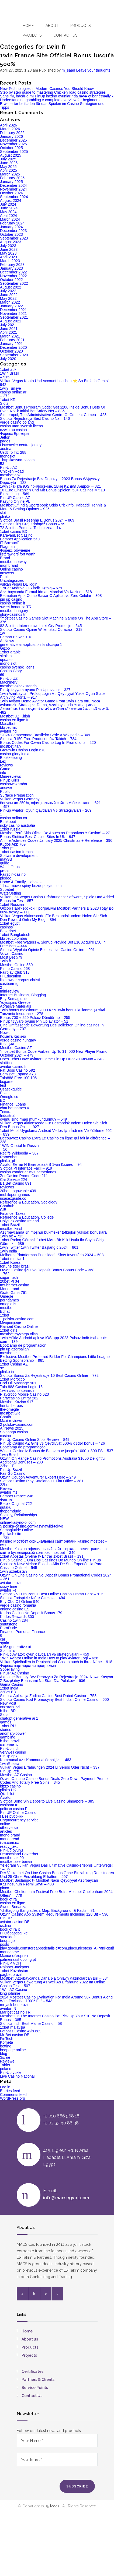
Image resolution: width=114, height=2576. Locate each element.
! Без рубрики (11, 1816)
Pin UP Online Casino (18, 1812)
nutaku (5, 1507)
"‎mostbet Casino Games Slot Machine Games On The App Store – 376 (55, 620)
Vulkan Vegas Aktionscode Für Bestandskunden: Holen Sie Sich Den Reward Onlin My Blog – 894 (53, 918)
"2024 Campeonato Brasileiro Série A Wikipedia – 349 (45, 735)
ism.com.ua (9, 1842)
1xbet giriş (8, 1330)
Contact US (65, 35)
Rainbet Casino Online (19, 1326)
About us (30, 2339)
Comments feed (13, 2094)
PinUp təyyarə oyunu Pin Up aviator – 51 (34, 1021)
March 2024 (10, 219)
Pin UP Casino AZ (15, 497)
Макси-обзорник (14, 1956)
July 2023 (8, 246)
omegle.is (8, 1304)
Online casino (11, 569)
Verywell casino (13, 1752)
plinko (5, 516)
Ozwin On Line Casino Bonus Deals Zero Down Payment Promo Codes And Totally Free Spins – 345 (54, 1780)
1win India (8, 1251)
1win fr (5, 961)
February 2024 (12, 223)
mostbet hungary (14, 610)
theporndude (10, 1511)
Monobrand (9, 1289)
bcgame (6, 1081)
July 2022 (8, 291)
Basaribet (8, 931)
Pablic (5, 577)
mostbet (6, 1307)
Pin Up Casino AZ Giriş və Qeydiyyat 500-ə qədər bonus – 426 (52, 1443)
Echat (5, 1311)
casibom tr (9, 1805)
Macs (54, 2506)
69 (2, 675)
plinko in (7, 1372)
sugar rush (9, 1277)
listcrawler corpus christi (20, 980)
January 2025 (11, 182)
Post (4, 1093)
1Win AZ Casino (13, 1989)
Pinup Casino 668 (15, 968)
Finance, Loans (13, 1104)
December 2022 (13, 272)
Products (80, 25)
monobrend (9, 1839)
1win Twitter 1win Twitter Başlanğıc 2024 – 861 (39, 1247)
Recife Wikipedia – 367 (19, 1153)
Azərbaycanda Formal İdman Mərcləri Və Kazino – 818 (46, 592)
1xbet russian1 (12, 1259)
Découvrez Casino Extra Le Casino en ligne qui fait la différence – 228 (55, 1140)
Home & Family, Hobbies (21, 882)
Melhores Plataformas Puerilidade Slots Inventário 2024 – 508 (51, 1255)
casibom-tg (9, 983)
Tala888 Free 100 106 (18, 1078)
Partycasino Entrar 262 (19, 1398)
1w (2, 633)
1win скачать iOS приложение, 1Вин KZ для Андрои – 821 (50, 486)
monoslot (7, 456)
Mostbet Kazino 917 (16, 1402)
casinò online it (12, 603)
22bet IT (7, 1466)
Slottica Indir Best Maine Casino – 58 (31, 2023)
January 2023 (11, 268)
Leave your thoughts (93, 70)
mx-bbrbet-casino (14, 1285)
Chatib (5, 1417)
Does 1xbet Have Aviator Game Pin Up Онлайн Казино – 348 (51, 1059)
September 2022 (14, 283)
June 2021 (9, 328)
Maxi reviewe (11, 1421)
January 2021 (11, 344)
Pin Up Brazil (11, 1470)
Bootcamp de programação (23, 1447)
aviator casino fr (13, 1066)
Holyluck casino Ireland (19, 1221)
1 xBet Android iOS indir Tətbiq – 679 (31, 588)
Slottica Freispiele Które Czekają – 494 (32, 1598)
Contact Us (32, 2396)
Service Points (35, 2387)
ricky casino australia (17, 825)
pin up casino (11, 599)
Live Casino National (17, 2076)
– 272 (4, 396)
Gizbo (5, 648)
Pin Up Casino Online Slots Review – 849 (35, 1439)
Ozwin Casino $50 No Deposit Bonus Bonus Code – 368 (47, 1270)
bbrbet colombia (13, 938)
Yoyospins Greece (15, 1002)
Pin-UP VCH (10, 1963)
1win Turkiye (10, 388)
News (4, 1032)
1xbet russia (10, 829)
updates (6, 659)
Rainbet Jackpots (14, 1967)
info (3, 772)
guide (4, 863)
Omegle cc (9, 1097)
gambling (7, 1737)
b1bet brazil (9, 1741)
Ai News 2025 (11, 1428)
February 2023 (12, 264)
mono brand (10, 1835)
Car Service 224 (13, 1179)
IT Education (10, 976)
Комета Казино (13, 1036)
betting (5, 2046)
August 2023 (10, 242)
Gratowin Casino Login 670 (23, 750)
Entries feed (10, 2091)
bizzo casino (10, 1786)
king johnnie (10, 1993)
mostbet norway (13, 561)
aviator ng (8, 731)
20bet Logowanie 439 (18, 1191)
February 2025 (12, 178)
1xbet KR (8, 399)
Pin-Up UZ (9, 678)
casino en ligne (12, 1903)
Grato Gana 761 (13, 1292)
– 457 (4, 806)
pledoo (5, 878)
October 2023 (11, 234)
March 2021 (10, 336)
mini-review (9, 991)
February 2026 (12, 133)
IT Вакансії (9, 543)
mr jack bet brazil (14, 2005)
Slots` (5, 1714)
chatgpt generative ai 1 (19, 1718)
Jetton (5, 437)
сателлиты (9, 1745)
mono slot (8, 663)
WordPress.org (12, 2098)
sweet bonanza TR (15, 607)
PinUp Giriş (9, 780)
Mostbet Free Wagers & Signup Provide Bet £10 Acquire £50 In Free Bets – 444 (53, 944)
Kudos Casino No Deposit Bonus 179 (31, 1613)
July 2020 (8, 359)
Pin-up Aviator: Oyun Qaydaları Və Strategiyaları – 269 (45, 810)
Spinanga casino (14, 1432)
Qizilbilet (7, 1794)
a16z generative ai (15, 1647)
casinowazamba (13, 784)
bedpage (7, 1940)
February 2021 (12, 340)
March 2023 (10, 261)
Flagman (7, 546)
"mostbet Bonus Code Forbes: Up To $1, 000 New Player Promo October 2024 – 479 (53, 1053)
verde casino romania (18, 1605)
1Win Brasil (9, 373)
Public (5, 791)
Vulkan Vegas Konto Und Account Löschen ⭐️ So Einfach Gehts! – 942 (56, 383)
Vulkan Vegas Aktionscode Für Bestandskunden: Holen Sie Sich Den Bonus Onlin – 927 (53, 1125)
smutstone (9, 1624)
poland (5, 2069)
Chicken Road (12, 471)
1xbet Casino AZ (14, 1364)
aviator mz (9, 1492)
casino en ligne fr (14, 720)
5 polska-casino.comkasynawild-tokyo (31, 1526)
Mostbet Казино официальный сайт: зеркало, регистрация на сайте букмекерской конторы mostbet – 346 (53, 1551)
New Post (8, 1703)
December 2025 (13, 140)
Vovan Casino (11, 953)
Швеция (7, 1044)
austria (5, 448)
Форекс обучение (15, 550)
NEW (4, 1518)
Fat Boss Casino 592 (17, 1070)
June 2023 (9, 249)
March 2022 (10, 302)
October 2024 (11, 193)
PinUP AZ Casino (14, 1673)
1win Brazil (9, 1454)
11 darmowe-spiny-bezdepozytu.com (31, 886)
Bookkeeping (11, 757)
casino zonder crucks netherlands (28, 1172)
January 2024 (11, 227)
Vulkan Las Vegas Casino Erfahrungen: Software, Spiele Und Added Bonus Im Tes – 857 (57, 899)
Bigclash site (10, 1534)
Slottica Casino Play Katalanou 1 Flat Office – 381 (41, 1481)
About (52, 25)
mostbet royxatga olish (19, 1334)
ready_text (9, 1846)
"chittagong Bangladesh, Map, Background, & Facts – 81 (47, 1910)
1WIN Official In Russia (19, 1145)
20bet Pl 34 (9, 1281)
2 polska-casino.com (17, 1424)
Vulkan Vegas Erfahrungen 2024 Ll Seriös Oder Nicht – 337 (49, 1767)
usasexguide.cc (13, 1198)
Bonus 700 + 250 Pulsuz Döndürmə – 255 (35, 1017)
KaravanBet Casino (16, 535)
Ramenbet (9, 1157)
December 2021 (13, 310)
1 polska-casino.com (17, 1319)
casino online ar (13, 392)
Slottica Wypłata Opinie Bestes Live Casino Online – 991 (47, 950)
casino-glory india (14, 754)
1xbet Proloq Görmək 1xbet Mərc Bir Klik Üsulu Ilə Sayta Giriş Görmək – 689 (51, 1242)
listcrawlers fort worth (17, 554)
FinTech (6, 2038)
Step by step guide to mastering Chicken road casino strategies (53, 92)
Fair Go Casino (12, 1473)
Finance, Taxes (12, 1213)
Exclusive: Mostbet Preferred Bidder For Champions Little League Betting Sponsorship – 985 (55, 1358)
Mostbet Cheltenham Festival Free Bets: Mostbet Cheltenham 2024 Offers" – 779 (56, 1893)
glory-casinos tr (13, 614)
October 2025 (11, 148)
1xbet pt (6, 848)
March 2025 (10, 174)
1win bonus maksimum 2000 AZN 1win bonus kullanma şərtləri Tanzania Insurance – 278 (52, 1012)
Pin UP (6, 1918)
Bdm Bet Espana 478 (18, 1074)
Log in (5, 2087)
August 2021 (10, 321)
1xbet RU (8, 1726)
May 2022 (8, 298)
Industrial (7, 1115)
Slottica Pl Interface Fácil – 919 (26, 1168)
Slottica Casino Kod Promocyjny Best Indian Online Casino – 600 (54, 1699)
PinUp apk (9, 1756)
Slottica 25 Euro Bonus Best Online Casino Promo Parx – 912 (51, 1594)
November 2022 (13, 276)
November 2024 (13, 189)
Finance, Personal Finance (22, 1632)
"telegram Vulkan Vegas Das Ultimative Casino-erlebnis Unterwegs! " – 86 (56, 1867)
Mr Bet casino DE (14, 2035)
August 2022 (10, 287)
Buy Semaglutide (14, 999)
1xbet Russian (12, 904)
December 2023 (13, 230)
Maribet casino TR (15, 2012)
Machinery (9, 682)
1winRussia (9, 1763)
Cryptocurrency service (19, 1820)
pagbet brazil (11, 1974)
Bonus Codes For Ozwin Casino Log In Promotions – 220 (48, 742)
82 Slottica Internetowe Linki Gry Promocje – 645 (41, 626)
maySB (6, 859)
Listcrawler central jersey (21, 445)
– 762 (4, 1274)
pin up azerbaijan (14, 1349)
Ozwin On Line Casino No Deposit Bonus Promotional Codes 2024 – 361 (56, 1577)
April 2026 (8, 125)
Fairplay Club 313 (15, 972)
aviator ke (8, 1590)
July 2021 (8, 325)
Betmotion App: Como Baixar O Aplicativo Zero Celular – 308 (51, 595)
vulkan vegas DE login (18, 584)
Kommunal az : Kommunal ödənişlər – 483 (35, 1760)
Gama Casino (11, 1684)
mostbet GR (10, 1413)
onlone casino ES (14, 1609)
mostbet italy (10, 746)
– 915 (4, 377)
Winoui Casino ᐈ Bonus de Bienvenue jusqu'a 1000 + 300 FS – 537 (56, 1451)
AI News (7, 641)
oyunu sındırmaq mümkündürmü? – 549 (33, 1119)
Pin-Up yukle (10, 2072)
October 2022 (11, 279)
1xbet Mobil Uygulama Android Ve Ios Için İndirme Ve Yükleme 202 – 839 (56, 1132)
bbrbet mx (8, 727)
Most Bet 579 (11, 957)
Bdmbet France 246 (16, 1496)
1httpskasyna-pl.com (17, 460)
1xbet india (9, 1688)
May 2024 (8, 212)
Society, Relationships (18, 1515)
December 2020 (13, 347)
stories (5, 1729)
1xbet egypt (9, 923)
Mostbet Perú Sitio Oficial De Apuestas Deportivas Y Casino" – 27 (55, 833)
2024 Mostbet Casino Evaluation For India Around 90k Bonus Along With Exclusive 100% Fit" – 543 (56, 1999)
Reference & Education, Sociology (28, 1202)
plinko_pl (7, 1161)
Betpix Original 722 (16, 1503)
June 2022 (9, 295)
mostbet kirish (11, 1228)
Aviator (6, 1797)
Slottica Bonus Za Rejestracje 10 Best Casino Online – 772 (49, 1375)
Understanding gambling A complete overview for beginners (49, 100)
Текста (6, 1112)
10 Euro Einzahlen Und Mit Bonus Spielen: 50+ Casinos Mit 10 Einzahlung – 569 (52, 492)
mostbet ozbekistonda (18, 686)
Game (5, 769)
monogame (9, 1952)
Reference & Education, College (27, 1217)
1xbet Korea (10, 1262)
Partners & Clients (38, 2379)
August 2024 (10, 200)
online (5, 1824)
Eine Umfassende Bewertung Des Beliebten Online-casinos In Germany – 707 (51, 1027)
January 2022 (11, 306)
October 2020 (11, 351)
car (2, 1639)
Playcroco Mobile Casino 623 (24, 1394)
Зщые (5, 2057)
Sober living (10, 1669)
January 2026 (11, 136)
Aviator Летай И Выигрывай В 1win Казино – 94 (41, 1164)
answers (7, 573)
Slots (4, 403)
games (5, 1722)
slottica (6, 1063)
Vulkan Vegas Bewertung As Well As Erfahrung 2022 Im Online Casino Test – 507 (52, 1984)
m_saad (68, 70)
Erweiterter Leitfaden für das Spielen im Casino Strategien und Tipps (52, 105)
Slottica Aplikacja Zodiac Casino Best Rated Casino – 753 (48, 1696)
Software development (18, 855)
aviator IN (8, 2008)
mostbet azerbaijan (16, 1861)
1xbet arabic (10, 652)
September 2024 (14, 197)
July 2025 (8, 159)
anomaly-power (13, 1733)
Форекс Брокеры (14, 433)
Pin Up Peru (10, 1771)
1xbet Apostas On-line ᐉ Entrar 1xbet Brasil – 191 (42, 1556)
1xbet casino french (16, 852)
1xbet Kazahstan (14, 1971)
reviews (6, 765)
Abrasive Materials (15, 1006)
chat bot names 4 (14, 1108)
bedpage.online (13, 2050)
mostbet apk (10, 475)
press (4, 870)
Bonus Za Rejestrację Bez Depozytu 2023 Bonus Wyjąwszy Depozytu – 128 (50, 481)
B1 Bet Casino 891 (16, 1183)
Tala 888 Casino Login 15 (21, 1387)
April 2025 (8, 170)
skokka (6, 656)
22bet (4, 1485)
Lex (3, 761)
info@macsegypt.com (66, 2197)
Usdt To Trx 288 (13, 452)
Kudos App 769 (13, 844)
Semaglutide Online (16, 1530)
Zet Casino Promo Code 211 (24, 1176)
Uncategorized (12, 580)
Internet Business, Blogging (23, 995)
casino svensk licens (17, 667)
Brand (5, 558)
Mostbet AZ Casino (16, 1775)
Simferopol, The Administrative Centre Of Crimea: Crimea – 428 (53, 415)
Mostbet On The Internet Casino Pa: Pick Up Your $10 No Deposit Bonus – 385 (55, 2018)
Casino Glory (11, 671)
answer (6, 788)
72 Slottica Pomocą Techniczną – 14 (30, 528)
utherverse (9, 1827)
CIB (3, 1210)
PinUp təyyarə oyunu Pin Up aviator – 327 (35, 690)
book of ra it (10, 1929)
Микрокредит (11, 1323)
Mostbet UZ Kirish (15, 716)
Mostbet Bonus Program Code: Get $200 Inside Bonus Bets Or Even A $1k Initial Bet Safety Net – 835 (52, 409)
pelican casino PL (15, 1809)
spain (4, 1643)
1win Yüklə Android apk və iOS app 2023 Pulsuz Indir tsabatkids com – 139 (53, 1340)
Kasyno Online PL (15, 501)
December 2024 (13, 185)
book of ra (8, 1899)
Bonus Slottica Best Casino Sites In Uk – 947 (37, 837)
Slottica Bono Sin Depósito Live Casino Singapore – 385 (47, 1801)
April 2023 (8, 257)
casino (5, 1436)
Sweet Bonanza (13, 1907)
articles (6, 1831)
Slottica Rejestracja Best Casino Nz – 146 (35, 418)
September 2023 (14, 238)
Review (6, 1488)
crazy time (8, 1586)
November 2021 (13, 313)
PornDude (8, 1628)
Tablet (5, 2065)
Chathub (7, 1206)
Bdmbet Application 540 (20, 539)
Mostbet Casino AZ (16, 1048)
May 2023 (8, 253)
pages (5, 441)
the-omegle (9, 1409)
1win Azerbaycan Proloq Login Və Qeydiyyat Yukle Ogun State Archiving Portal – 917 (52, 695)
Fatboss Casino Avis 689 (21, 2031)
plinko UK (8, 1790)
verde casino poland (17, 422)
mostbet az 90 (12, 1858)
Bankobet (8, 821)
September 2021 (14, 317)
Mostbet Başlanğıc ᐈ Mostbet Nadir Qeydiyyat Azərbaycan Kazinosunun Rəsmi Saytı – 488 (49, 1882)
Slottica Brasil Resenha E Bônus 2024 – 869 (37, 520)
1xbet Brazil (10, 1225)
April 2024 (8, 215)
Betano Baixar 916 (15, 637)
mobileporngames (15, 1194)
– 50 (3, 1149)
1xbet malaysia (12, 2027)
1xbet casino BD (13, 531)
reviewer (7, 1187)
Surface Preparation (17, 795)
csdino (5, 1925)
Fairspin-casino (13, 874)
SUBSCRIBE (77, 2486)
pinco (4, 1888)
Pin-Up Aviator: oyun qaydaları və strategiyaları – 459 (44, 1654)
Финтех (6, 1500)
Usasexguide (11, 1089)
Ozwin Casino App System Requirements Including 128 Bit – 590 (54, 1914)
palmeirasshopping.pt (18, 1959)
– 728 (4, 1537)
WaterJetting (10, 893)
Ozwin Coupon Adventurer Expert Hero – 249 (38, 1477)
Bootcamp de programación (23, 1345)
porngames (9, 1300)
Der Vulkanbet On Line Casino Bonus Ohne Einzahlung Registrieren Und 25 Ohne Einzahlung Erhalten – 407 (57, 1875)
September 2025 (14, 151)
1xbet (4, 1315)
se (2, 1368)
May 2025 (8, 166)
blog (3, 2053)
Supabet (7, 889)
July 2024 (8, 204)
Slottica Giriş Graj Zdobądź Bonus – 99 (32, 524)
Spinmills (7, 1650)
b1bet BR (8, 1711)
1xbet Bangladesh (15, 934)
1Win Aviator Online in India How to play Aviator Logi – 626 (49, 1658)
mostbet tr (8, 1353)
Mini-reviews (10, 776)
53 (2, 464)
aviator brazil (10, 1583)
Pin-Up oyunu (11, 1850)
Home (28, 25)
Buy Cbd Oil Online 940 (19, 1601)
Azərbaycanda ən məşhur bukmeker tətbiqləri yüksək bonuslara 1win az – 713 (53, 1234)
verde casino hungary (18, 1040)
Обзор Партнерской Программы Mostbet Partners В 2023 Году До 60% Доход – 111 (56, 910)
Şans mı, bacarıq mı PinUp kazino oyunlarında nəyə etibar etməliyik (56, 96)
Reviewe (7, 2061)
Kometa (6, 2042)
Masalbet (7, 724)
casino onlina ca (13, 818)
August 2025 (10, 155)
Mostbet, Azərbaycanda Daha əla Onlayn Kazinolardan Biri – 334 (54, 1978)
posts (4, 1944)
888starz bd (10, 1707)
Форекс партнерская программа (28, 1665)
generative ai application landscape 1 (31, 644)
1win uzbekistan (13, 1571)
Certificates (32, 2371)
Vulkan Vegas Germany (20, 799)
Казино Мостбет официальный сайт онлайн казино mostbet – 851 (53, 1543)
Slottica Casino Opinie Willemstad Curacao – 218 (41, 629)
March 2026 (10, 129)
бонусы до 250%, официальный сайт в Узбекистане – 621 (50, 803)
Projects (32, 35)
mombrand (9, 565)
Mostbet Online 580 (16, 965)
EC (2, 1100)
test (3, 1085)
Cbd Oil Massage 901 (18, 1383)
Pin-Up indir (10, 1748)
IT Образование (14, 1933)
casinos (6, 927)
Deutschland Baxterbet (19, 1854)
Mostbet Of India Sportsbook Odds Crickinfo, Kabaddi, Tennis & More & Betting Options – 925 (53, 507)
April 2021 (8, 332)
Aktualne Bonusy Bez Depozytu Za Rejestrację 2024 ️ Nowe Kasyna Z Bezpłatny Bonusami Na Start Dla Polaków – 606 (56, 1679)
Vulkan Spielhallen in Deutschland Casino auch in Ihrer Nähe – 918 (56, 1662)
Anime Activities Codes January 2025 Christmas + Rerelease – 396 (56, 840)
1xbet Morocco (12, 1379)
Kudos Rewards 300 (17, 1616)
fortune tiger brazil (15, 1266)
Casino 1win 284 (14, 1620)
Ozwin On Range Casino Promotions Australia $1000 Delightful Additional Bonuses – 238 (52, 1460)
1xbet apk (8, 369)
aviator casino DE (15, 1922)
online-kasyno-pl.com (18, 1522)
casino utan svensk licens (21, 426)
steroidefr (8, 1937)
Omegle (6, 1296)
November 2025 (13, 144)
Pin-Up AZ (8, 467)
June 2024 (9, 208)
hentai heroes (11, 1405)
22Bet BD (8, 1692)
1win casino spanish (17, 1390)
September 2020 (14, 355)
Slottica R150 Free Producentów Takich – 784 (38, 739)
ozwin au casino (13, 430)
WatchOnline (11, 867)
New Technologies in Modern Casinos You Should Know (47, 88)
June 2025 (9, 163)
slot (3, 513)
